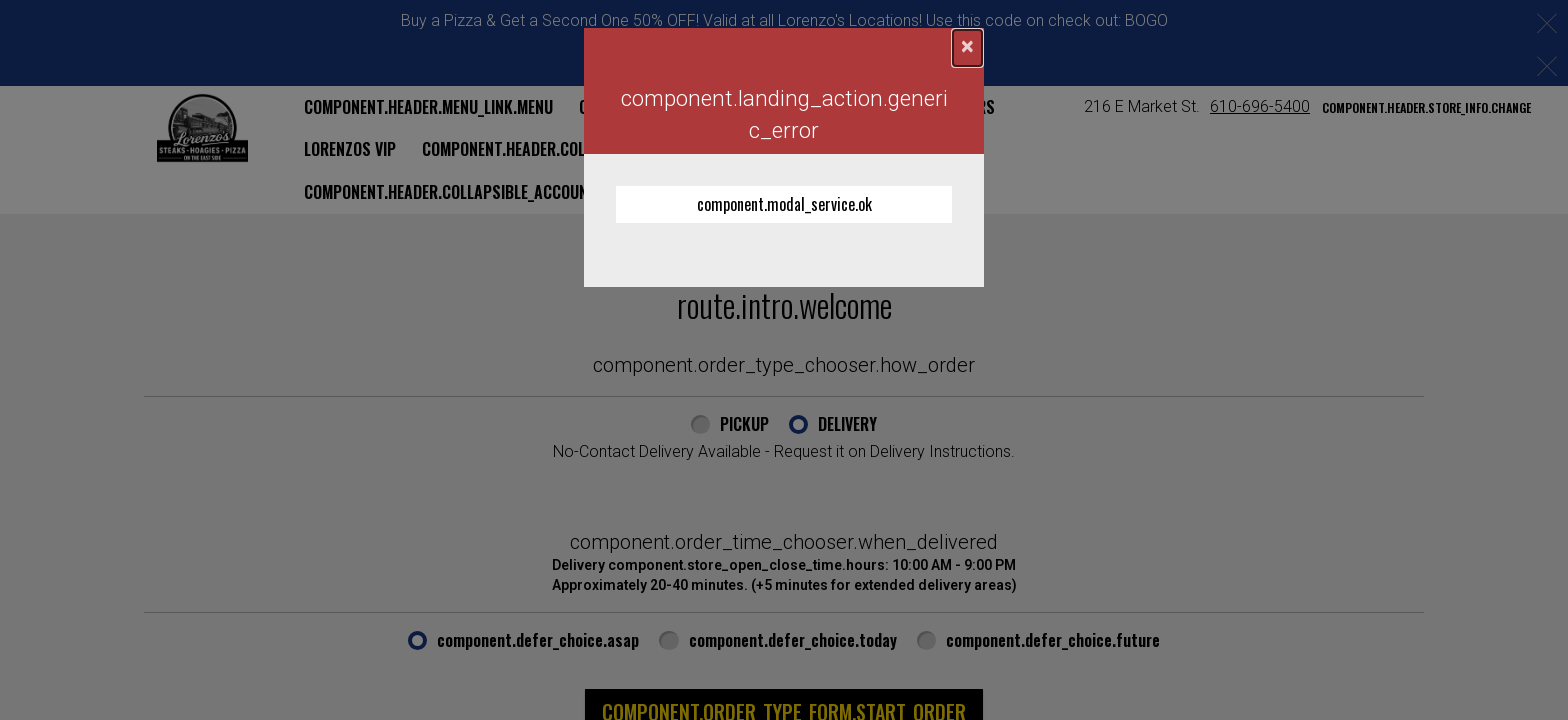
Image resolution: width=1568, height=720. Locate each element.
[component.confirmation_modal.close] (967, 48)
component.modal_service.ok (784, 204)
